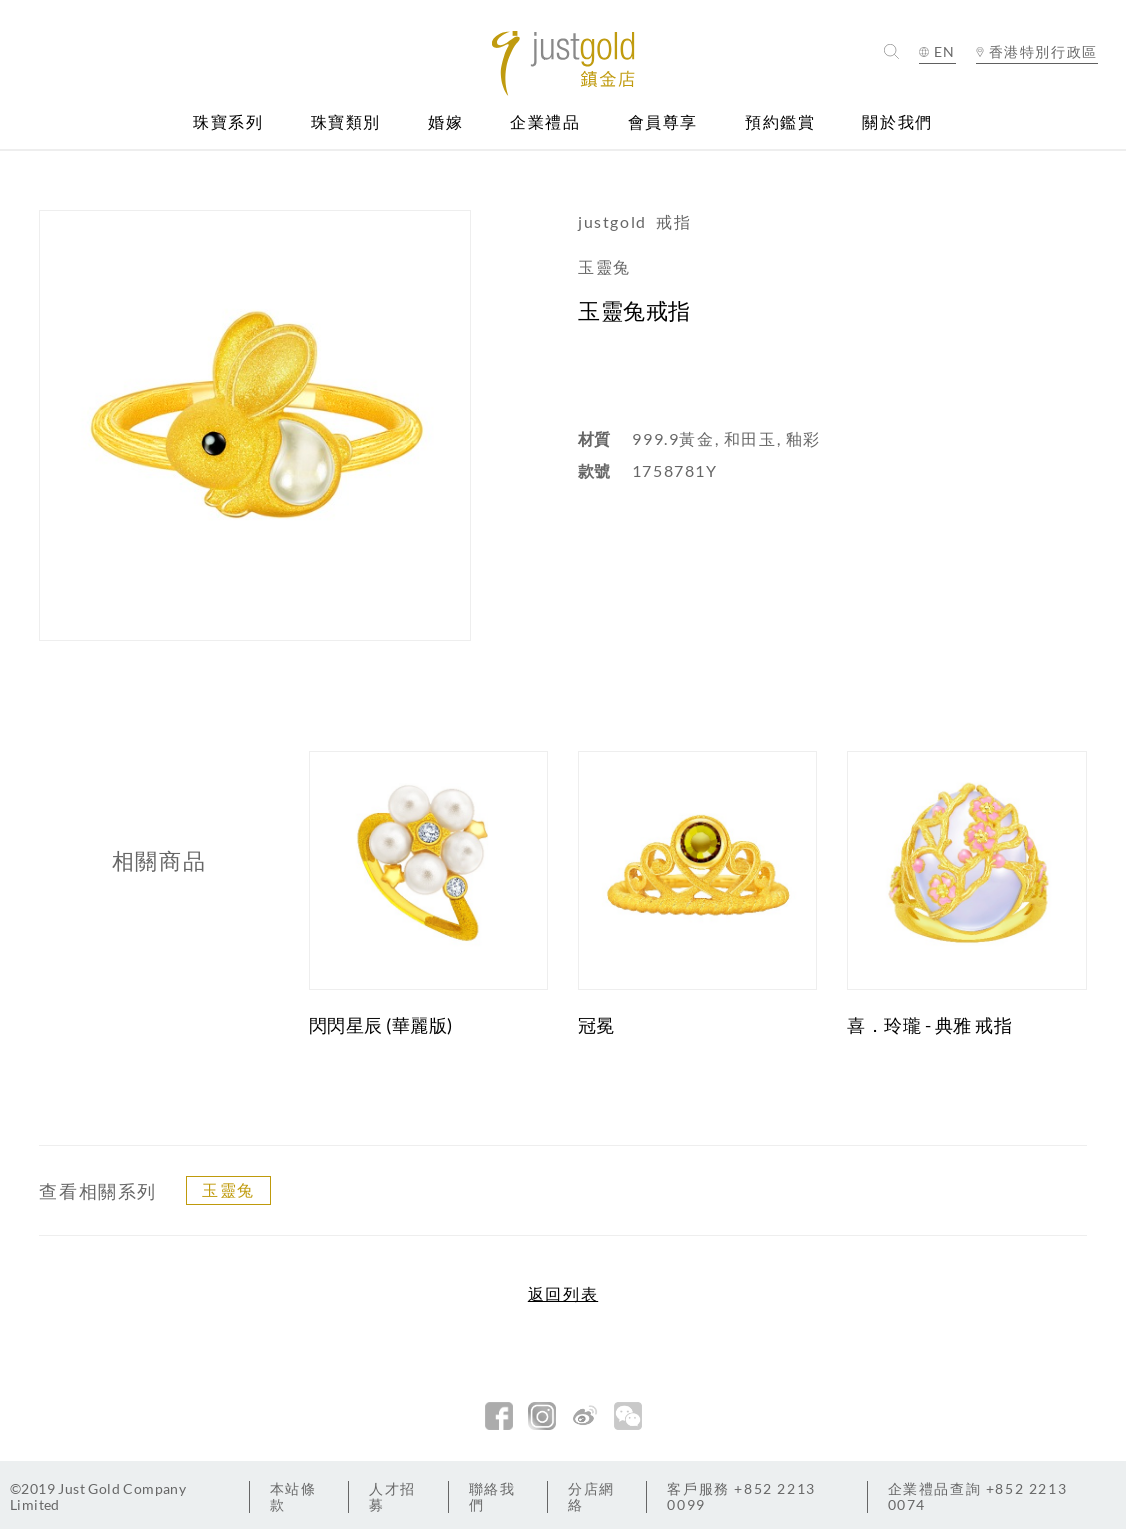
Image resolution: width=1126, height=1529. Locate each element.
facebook (499, 1416)
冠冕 (596, 1025)
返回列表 (563, 1294)
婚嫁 (445, 122)
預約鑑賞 (780, 122)
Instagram (542, 1416)
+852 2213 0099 (741, 1496)
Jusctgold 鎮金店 (563, 63)
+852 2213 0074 (978, 1496)
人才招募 (392, 1496)
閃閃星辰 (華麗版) (381, 1025)
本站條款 (293, 1496)
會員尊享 (663, 122)
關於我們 (897, 122)
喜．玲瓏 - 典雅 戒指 (929, 1025)
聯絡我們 (492, 1496)
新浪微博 (585, 1416)
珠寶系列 (228, 122)
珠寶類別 (346, 122)
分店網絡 (591, 1496)
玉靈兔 (228, 1189)
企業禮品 (545, 122)
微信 (628, 1416)
